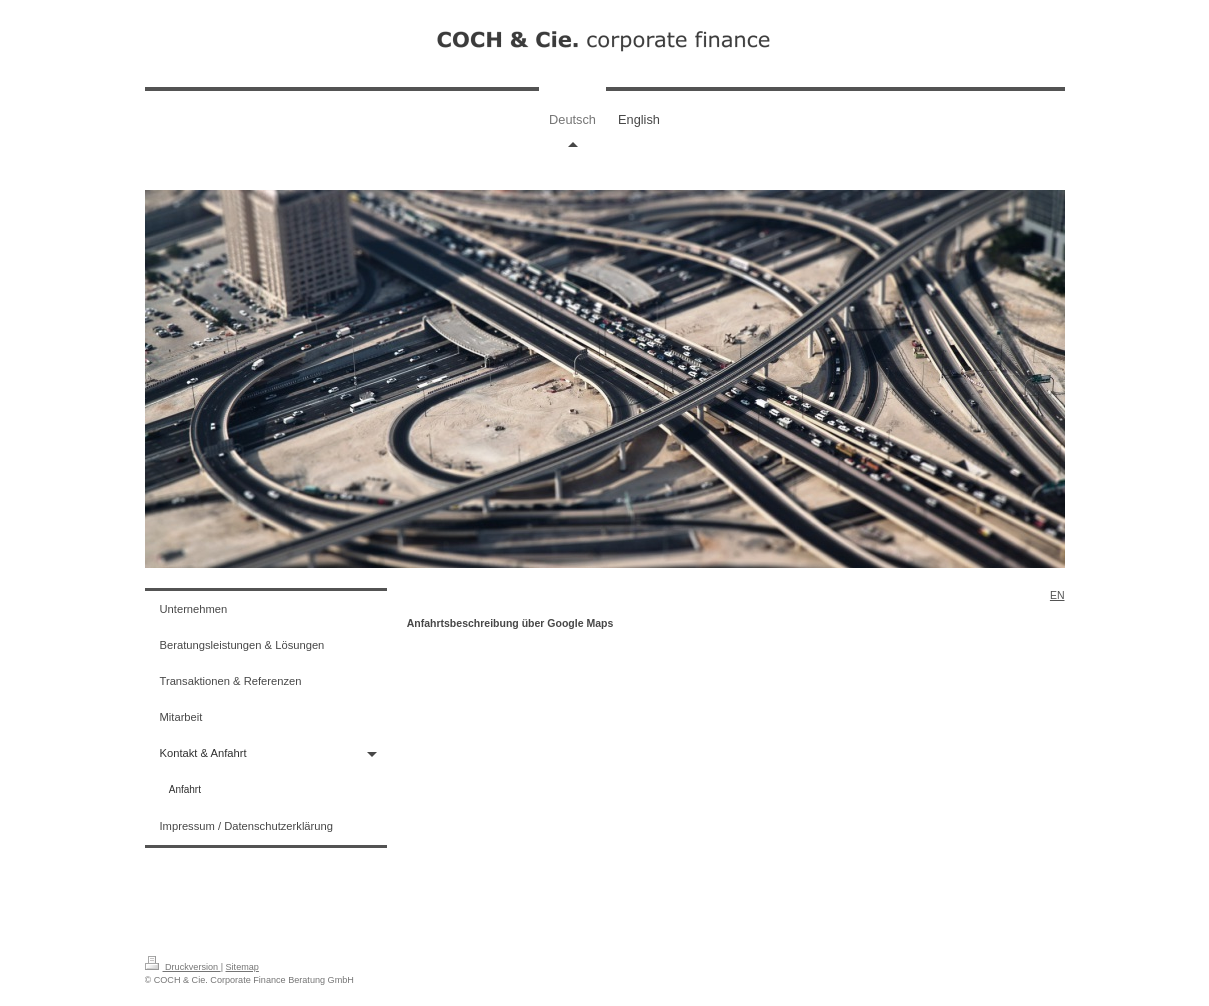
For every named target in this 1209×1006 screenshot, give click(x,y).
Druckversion (183, 967)
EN (1057, 595)
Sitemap (242, 967)
